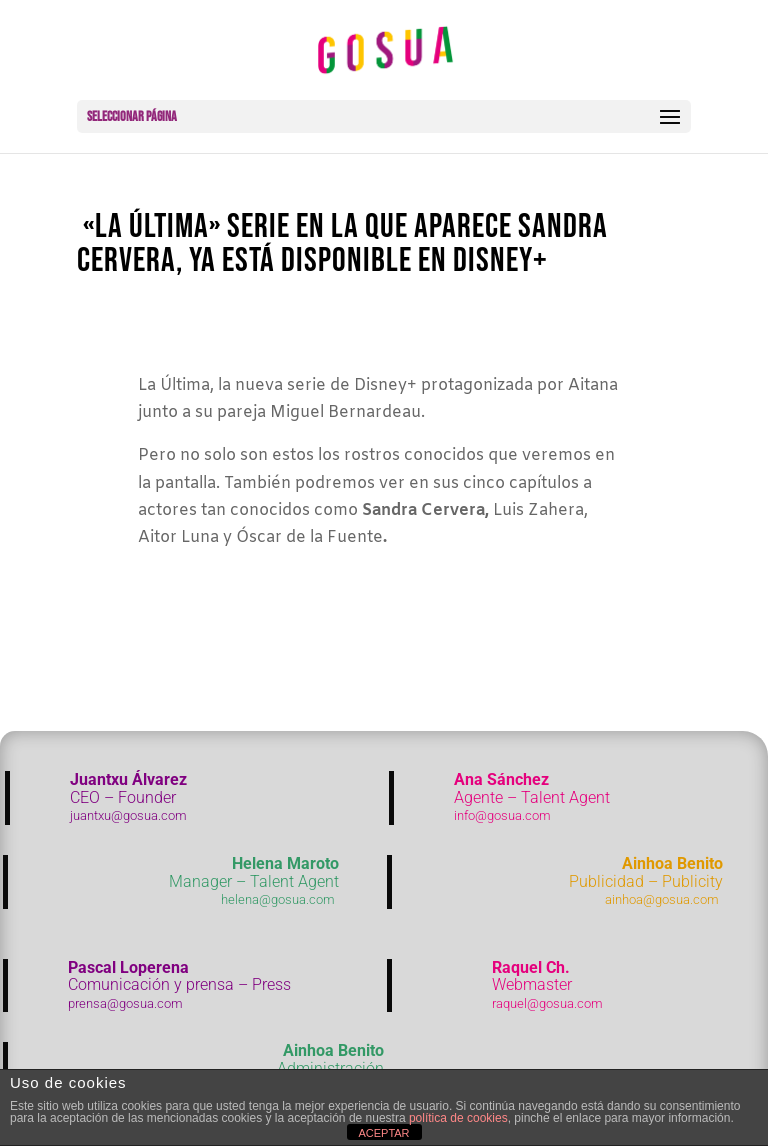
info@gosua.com (502, 815)
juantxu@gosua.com (128, 815)
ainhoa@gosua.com (662, 899)
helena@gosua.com (278, 899)
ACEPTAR (383, 1133)
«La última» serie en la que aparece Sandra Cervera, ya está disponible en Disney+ (342, 243)
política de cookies (458, 1118)
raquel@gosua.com (547, 1003)
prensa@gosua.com (125, 1003)
